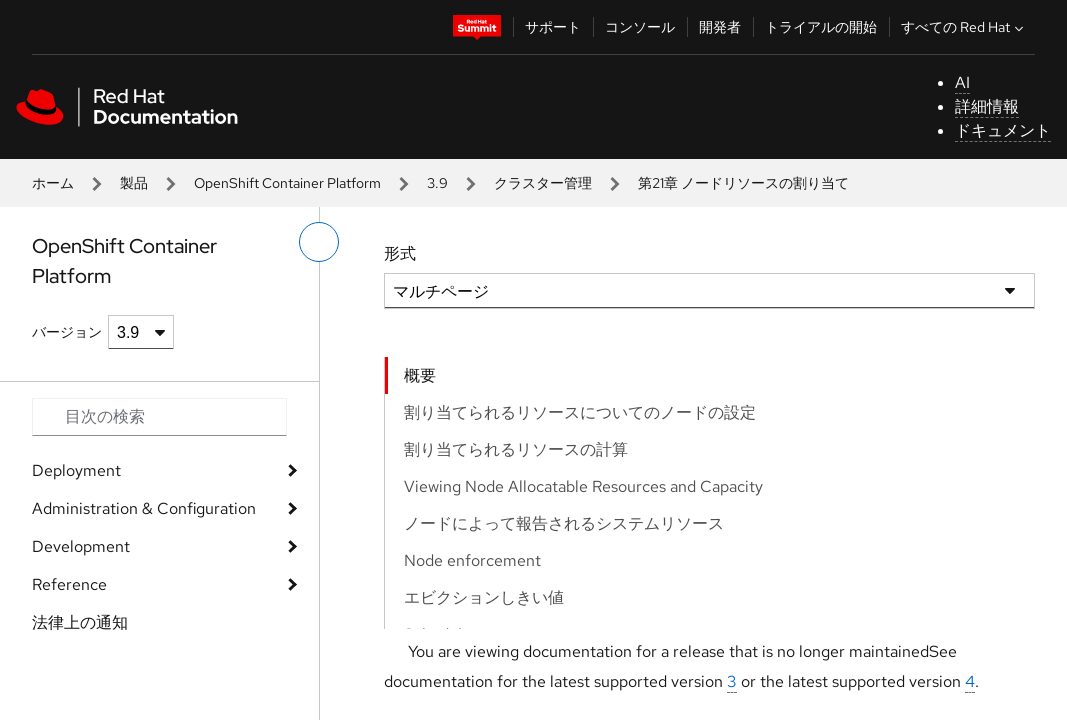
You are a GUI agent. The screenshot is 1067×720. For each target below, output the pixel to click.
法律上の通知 (80, 622)
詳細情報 (987, 106)
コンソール (640, 27)
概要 (420, 375)
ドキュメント (1003, 130)
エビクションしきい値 (484, 597)
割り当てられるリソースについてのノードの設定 (580, 412)
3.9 (437, 183)
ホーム (53, 183)
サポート (553, 27)
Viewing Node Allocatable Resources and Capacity (583, 486)
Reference (69, 584)
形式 (400, 253)
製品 (134, 183)
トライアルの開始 (821, 27)
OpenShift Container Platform (287, 183)
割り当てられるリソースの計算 (516, 449)
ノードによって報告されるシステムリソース (564, 523)
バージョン (67, 332)
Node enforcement (472, 560)
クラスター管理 (543, 183)
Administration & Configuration (144, 508)
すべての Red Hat (964, 27)
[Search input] (159, 417)
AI (962, 82)
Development (81, 546)
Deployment (76, 470)
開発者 (720, 27)
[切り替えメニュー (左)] (319, 242)
